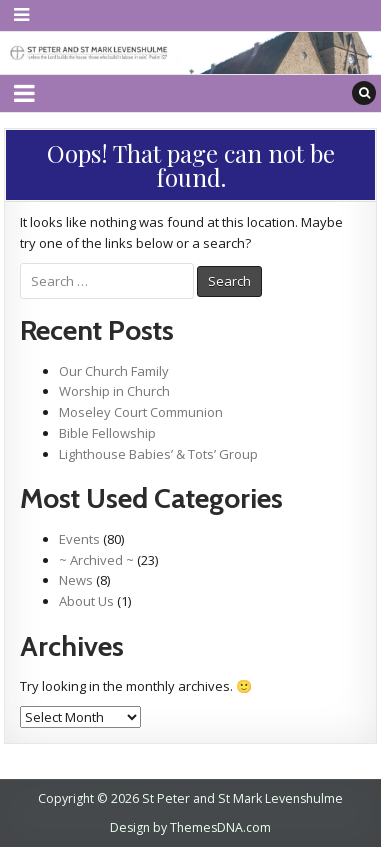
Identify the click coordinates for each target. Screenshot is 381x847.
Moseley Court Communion (141, 412)
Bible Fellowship (107, 433)
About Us (86, 601)
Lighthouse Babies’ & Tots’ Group (158, 454)
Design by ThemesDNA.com (190, 827)
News (76, 580)
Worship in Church (114, 391)
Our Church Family (114, 371)
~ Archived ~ (96, 560)
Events (79, 539)
